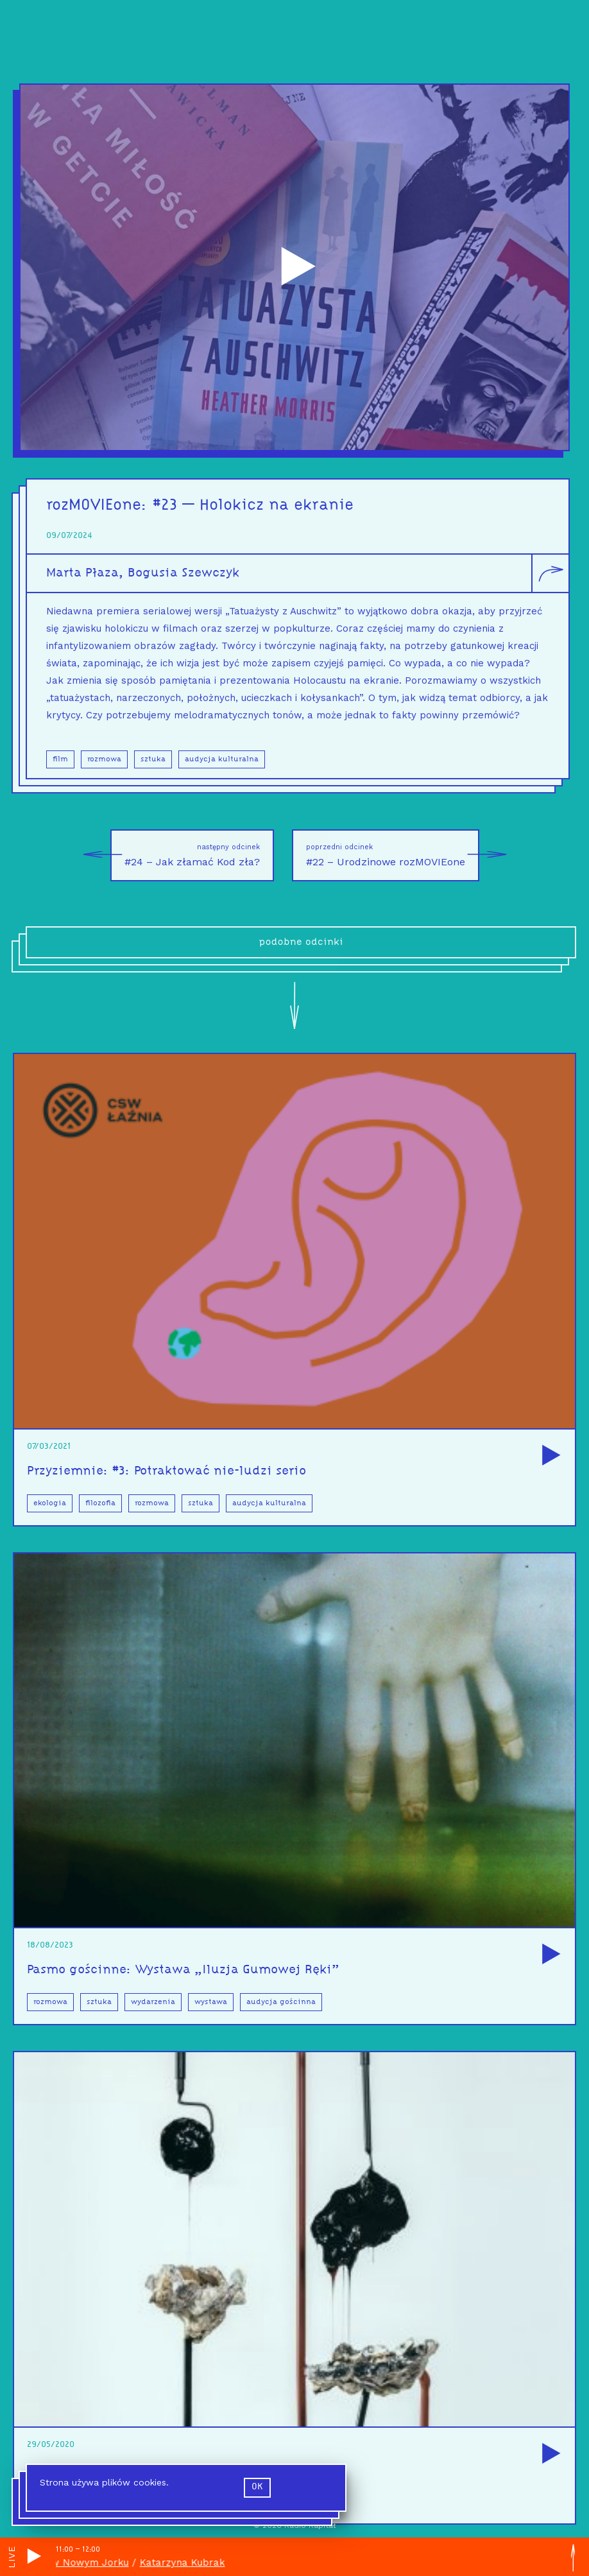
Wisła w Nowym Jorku (81, 2562)
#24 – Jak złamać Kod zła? (185, 855)
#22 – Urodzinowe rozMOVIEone (392, 855)
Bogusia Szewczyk (183, 577)
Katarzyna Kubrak (187, 2562)
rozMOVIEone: (99, 509)
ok (257, 2487)
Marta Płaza (82, 577)
